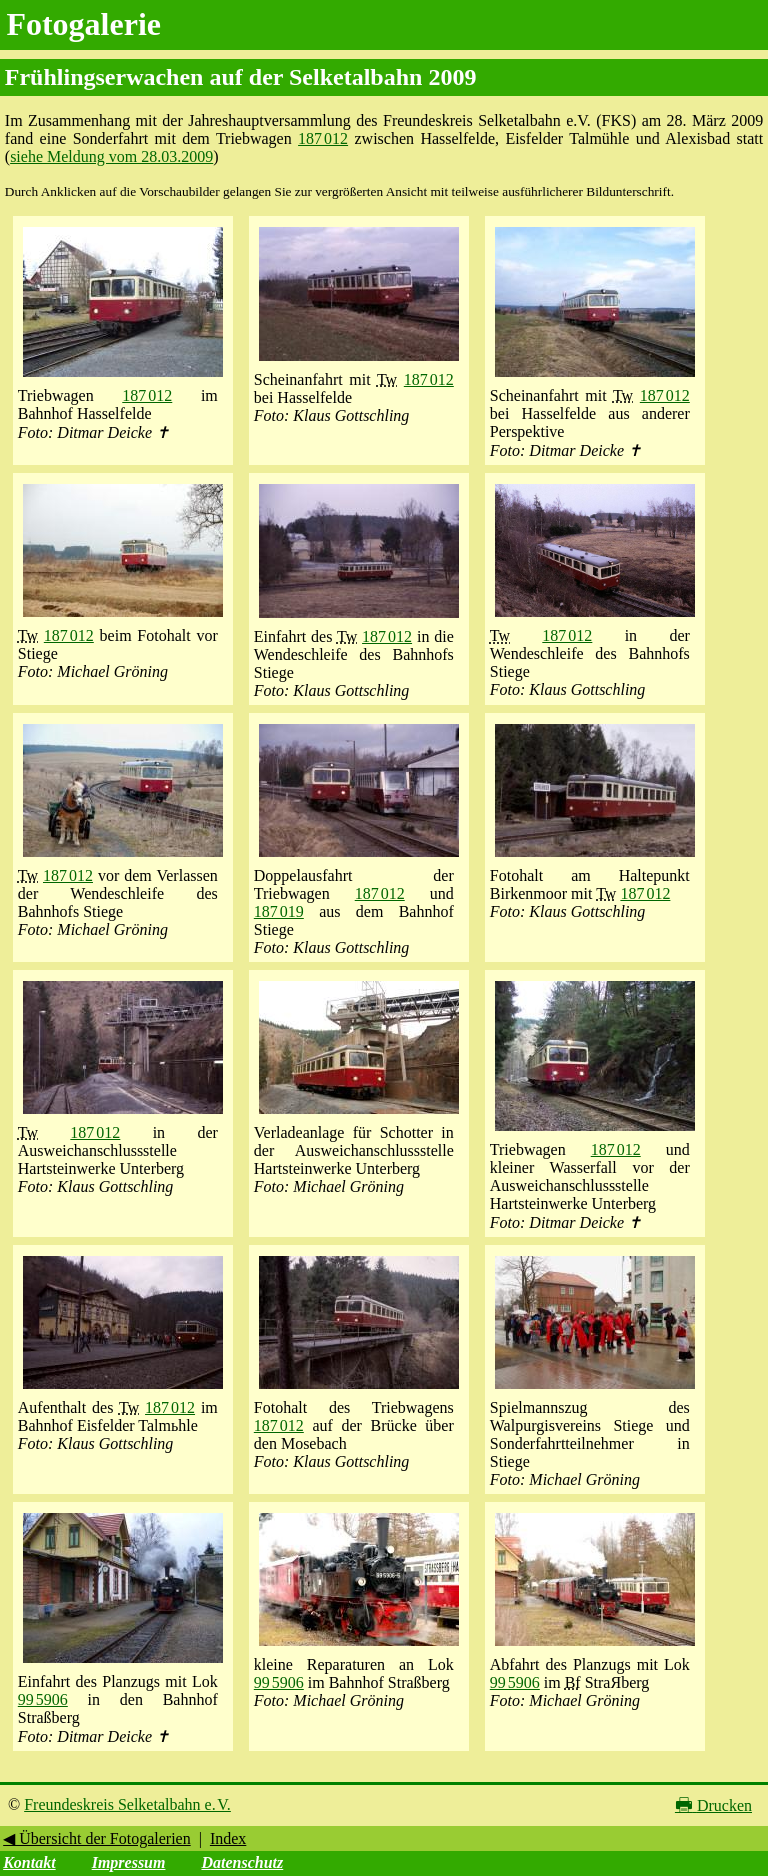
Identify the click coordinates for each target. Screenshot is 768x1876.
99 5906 (43, 1699)
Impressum (129, 1862)
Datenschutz (242, 1862)
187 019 (279, 911)
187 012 (323, 138)
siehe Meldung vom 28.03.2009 (111, 156)
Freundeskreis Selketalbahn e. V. (127, 1804)
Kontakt (29, 1862)
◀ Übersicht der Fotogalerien (97, 1838)
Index (228, 1838)
